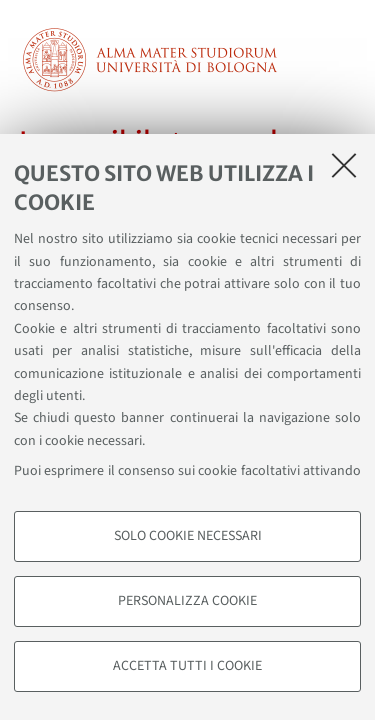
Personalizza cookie (187, 601)
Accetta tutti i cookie (187, 666)
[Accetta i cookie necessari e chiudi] (344, 165)
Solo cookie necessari (188, 536)
